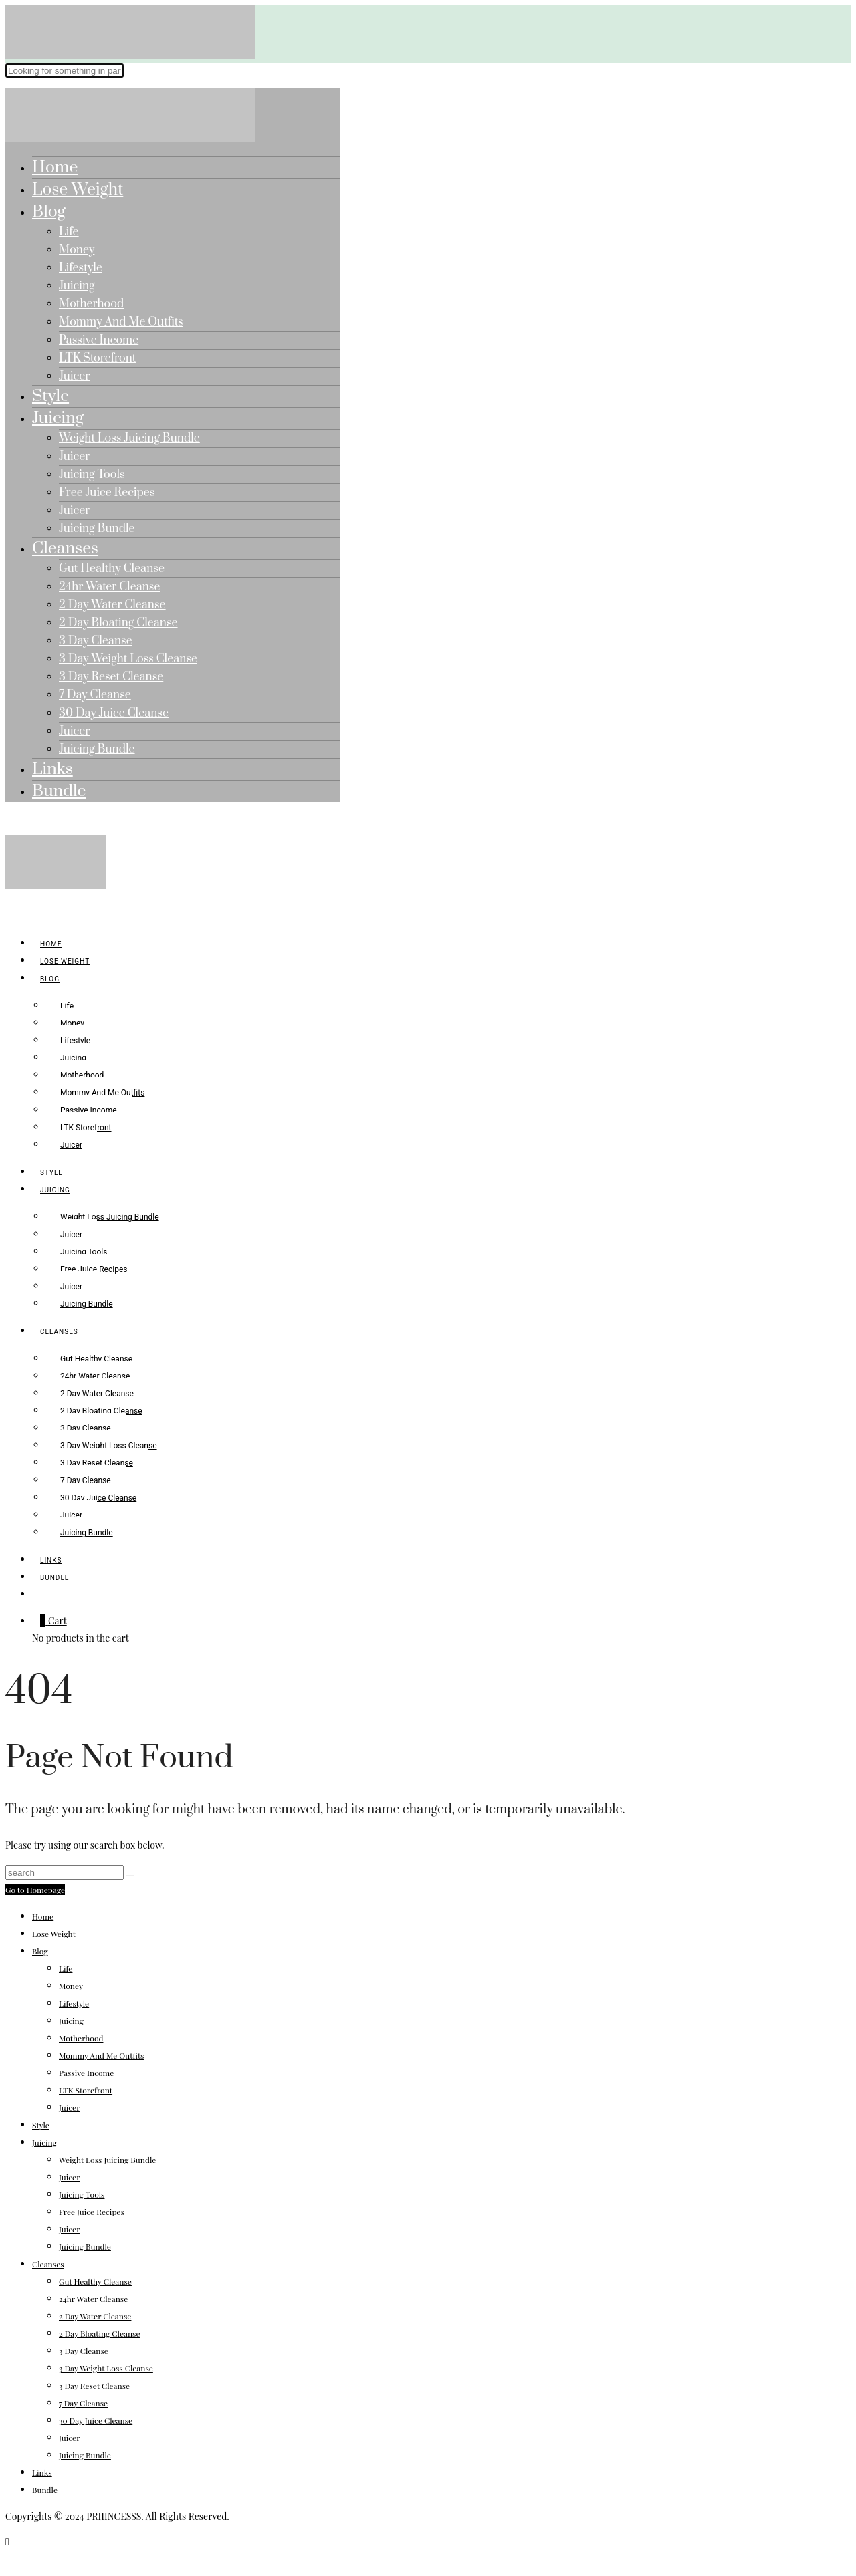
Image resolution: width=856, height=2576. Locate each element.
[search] (40, 1595)
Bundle (59, 791)
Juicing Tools (92, 474)
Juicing (77, 286)
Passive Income (98, 340)
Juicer (74, 376)
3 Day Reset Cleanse (111, 677)
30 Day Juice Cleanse (114, 713)
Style (50, 396)
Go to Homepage (35, 1889)
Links (52, 769)
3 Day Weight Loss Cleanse (128, 659)
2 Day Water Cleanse (112, 605)
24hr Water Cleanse (109, 586)
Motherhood (91, 304)
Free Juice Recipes (106, 492)
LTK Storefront (97, 358)
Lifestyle (80, 268)
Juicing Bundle (97, 528)
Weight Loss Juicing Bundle (129, 438)
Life (69, 232)
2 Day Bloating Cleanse (118, 623)
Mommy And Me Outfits (121, 322)
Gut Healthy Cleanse (112, 568)
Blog (49, 211)
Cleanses (65, 548)
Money (76, 250)
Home (55, 167)
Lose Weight (77, 189)
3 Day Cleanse (95, 641)
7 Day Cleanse (95, 695)
